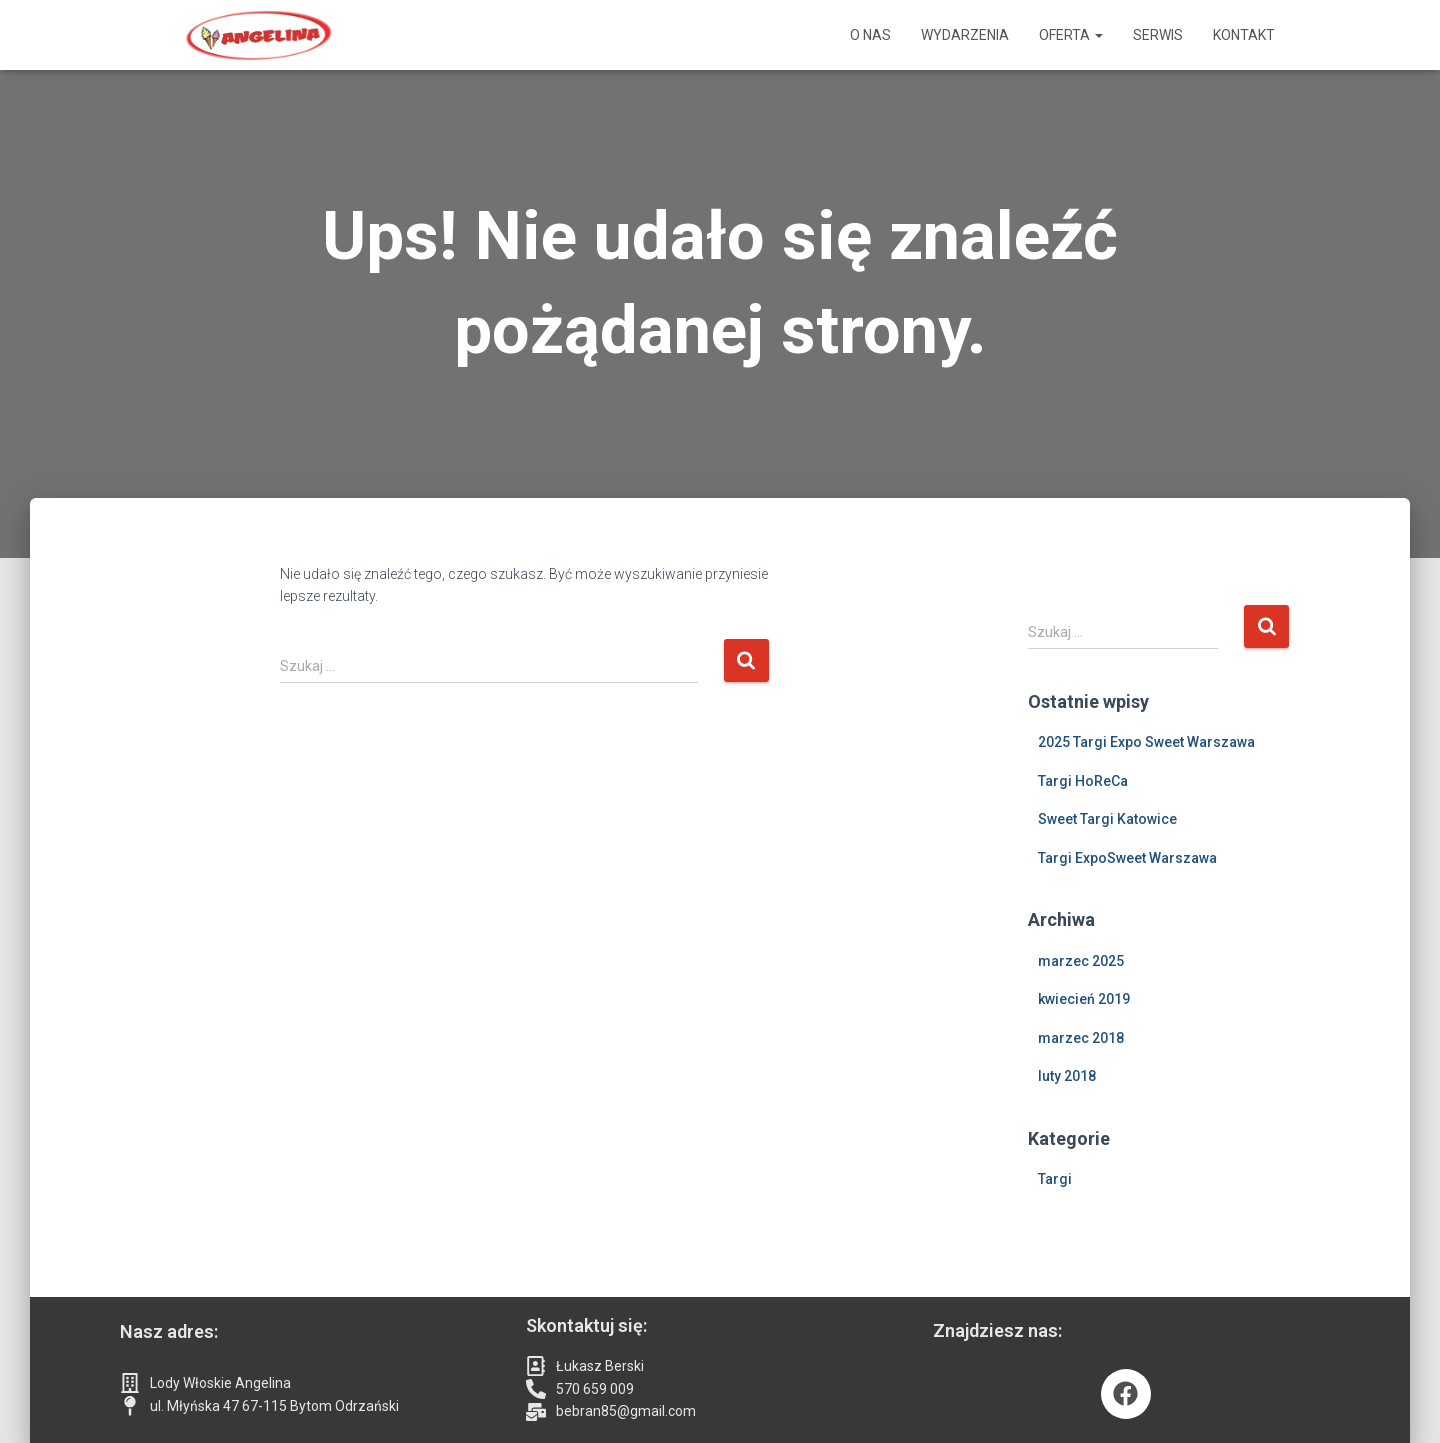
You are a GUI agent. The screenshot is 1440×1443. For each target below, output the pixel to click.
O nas (870, 35)
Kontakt (1244, 35)
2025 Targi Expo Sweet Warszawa (1146, 742)
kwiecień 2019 (1084, 999)
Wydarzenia (965, 35)
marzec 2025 (1081, 961)
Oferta (1071, 35)
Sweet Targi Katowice (1107, 819)
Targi (1055, 1179)
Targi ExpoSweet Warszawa (1127, 858)
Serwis (1158, 35)
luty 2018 (1067, 1076)
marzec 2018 (1081, 1038)
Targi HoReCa (1083, 781)
